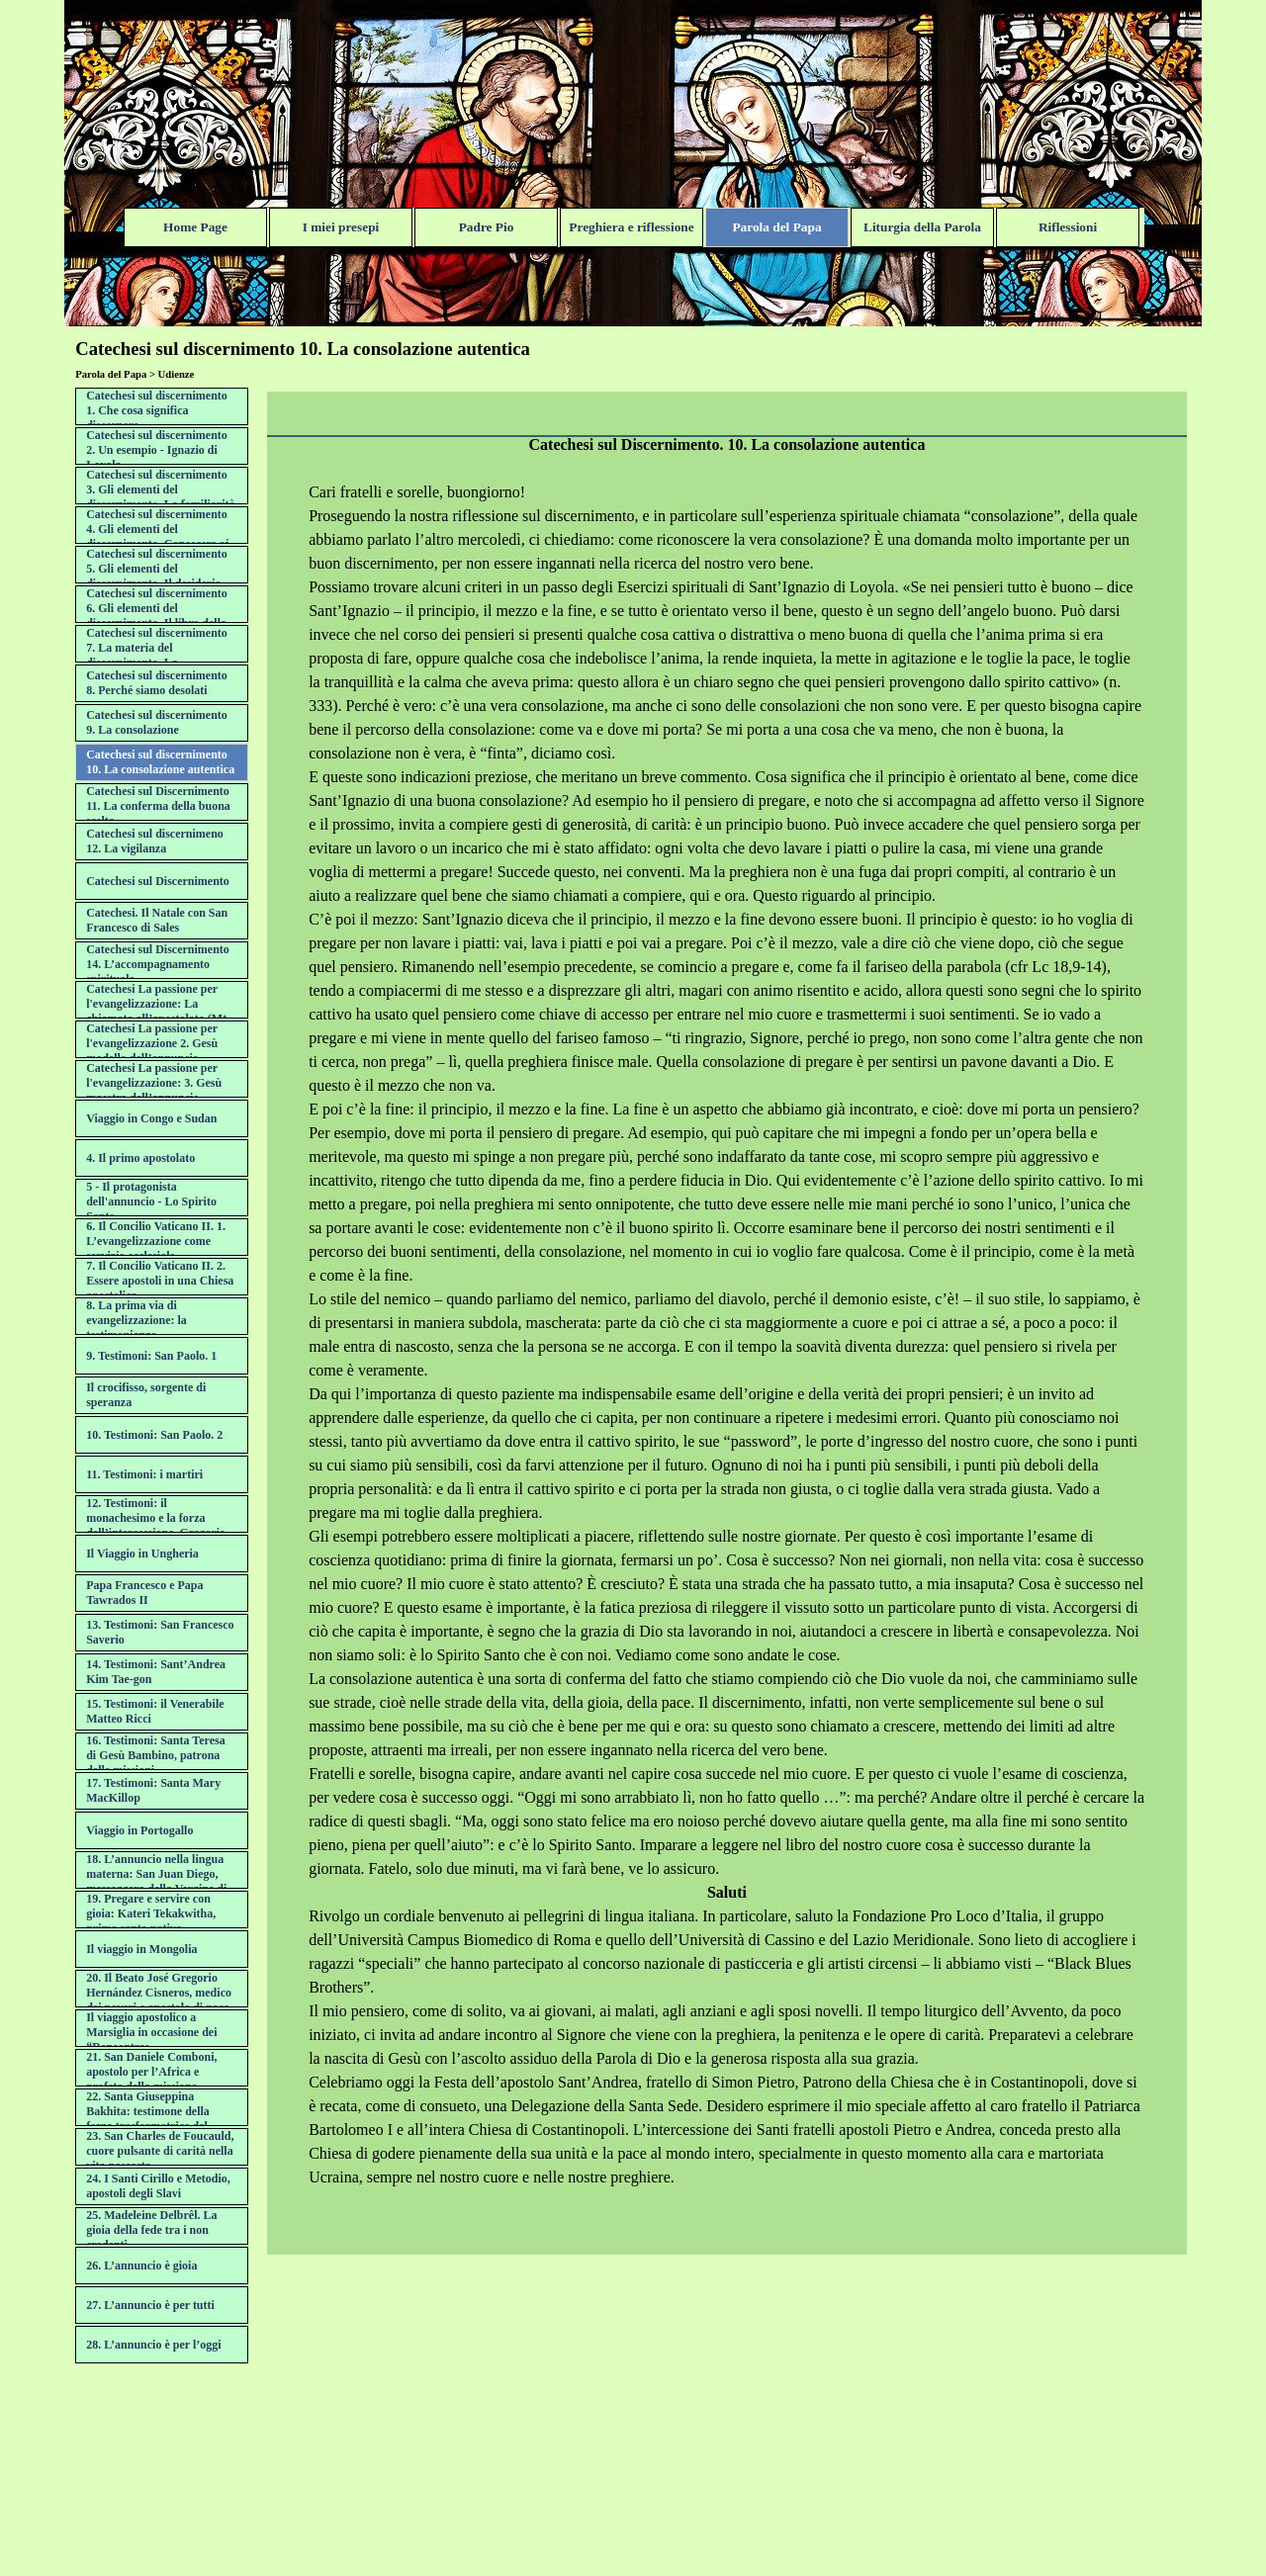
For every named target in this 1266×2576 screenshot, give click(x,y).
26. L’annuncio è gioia (141, 2265)
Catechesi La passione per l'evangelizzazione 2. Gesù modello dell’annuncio (152, 1043)
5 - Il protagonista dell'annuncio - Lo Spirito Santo (151, 1201)
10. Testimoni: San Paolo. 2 (154, 1435)
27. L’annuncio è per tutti (150, 2305)
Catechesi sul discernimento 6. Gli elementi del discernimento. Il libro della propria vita (156, 615)
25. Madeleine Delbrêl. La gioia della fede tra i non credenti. (151, 2230)
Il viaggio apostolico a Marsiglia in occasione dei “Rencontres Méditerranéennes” (151, 2039)
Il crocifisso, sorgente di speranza (146, 1394)
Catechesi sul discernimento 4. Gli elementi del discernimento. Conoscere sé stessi (157, 536)
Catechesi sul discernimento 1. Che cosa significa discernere (156, 410)
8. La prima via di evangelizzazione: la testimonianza (136, 1320)
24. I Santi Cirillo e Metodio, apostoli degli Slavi (158, 2186)
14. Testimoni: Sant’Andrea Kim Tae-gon (156, 1671)
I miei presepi (341, 227)
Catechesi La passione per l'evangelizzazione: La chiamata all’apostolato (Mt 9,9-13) (156, 1011)
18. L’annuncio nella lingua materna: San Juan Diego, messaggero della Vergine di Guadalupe (156, 1881)
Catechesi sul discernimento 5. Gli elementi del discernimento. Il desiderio (156, 568)
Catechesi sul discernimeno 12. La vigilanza (155, 841)
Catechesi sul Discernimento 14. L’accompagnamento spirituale (157, 964)
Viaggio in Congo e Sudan (151, 1118)
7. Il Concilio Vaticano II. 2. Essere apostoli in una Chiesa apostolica (159, 1280)
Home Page (195, 227)
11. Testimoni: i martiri (144, 1474)
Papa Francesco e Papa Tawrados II (144, 1592)
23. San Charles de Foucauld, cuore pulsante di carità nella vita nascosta (159, 2151)
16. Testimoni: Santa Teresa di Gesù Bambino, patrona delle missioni (155, 1755)
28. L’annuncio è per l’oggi (153, 2345)
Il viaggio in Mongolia (141, 1949)
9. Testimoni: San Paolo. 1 (151, 1356)
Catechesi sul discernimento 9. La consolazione (156, 722)
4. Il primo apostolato (140, 1158)
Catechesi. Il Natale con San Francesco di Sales (156, 920)
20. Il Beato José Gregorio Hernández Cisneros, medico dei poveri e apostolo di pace (158, 1992)
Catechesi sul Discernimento (157, 881)
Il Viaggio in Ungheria (142, 1553)
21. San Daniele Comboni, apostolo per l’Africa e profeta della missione (151, 2071)
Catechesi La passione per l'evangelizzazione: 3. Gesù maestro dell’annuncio (154, 1083)
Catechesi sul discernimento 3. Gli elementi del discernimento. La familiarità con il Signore (160, 497)
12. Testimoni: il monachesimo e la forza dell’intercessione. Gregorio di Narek (156, 1525)
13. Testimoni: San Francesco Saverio (159, 1632)
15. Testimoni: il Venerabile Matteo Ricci (155, 1711)
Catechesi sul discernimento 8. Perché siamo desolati (156, 682)
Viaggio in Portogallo (139, 1830)
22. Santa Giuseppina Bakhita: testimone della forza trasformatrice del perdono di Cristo (148, 2118)
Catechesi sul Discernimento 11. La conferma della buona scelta (158, 806)
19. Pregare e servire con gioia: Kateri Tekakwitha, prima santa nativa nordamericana (151, 1921)
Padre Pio (486, 227)
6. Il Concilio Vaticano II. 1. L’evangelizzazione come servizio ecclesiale (156, 1241)
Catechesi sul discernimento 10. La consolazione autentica (160, 762)
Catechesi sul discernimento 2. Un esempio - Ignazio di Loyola (156, 450)
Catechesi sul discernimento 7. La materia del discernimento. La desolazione (156, 655)
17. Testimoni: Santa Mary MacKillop (153, 1790)
